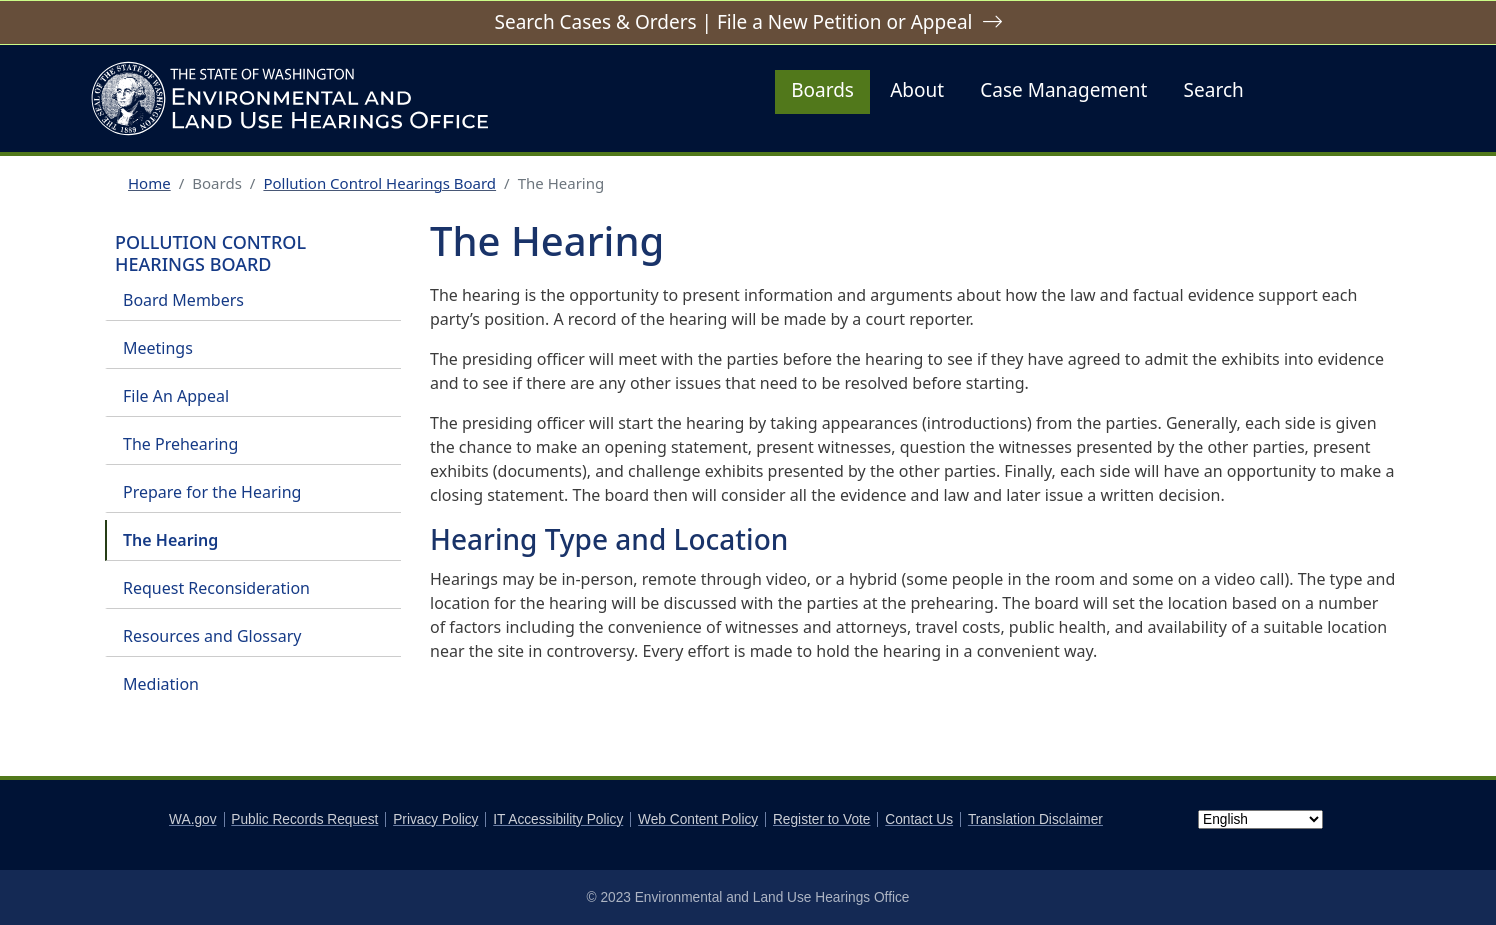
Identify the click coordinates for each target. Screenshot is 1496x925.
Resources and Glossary (212, 636)
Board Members (183, 300)
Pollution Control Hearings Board (379, 183)
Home (149, 183)
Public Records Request (304, 819)
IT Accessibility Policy (558, 819)
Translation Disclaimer (1035, 819)
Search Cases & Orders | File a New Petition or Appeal (733, 22)
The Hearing (170, 540)
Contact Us (919, 819)
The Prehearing (180, 444)
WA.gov (192, 819)
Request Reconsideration (216, 588)
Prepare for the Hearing (212, 492)
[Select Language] (1260, 819)
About (917, 90)
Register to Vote (822, 819)
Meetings (158, 348)
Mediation (161, 684)
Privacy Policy (435, 819)
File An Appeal (176, 396)
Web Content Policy (698, 819)
